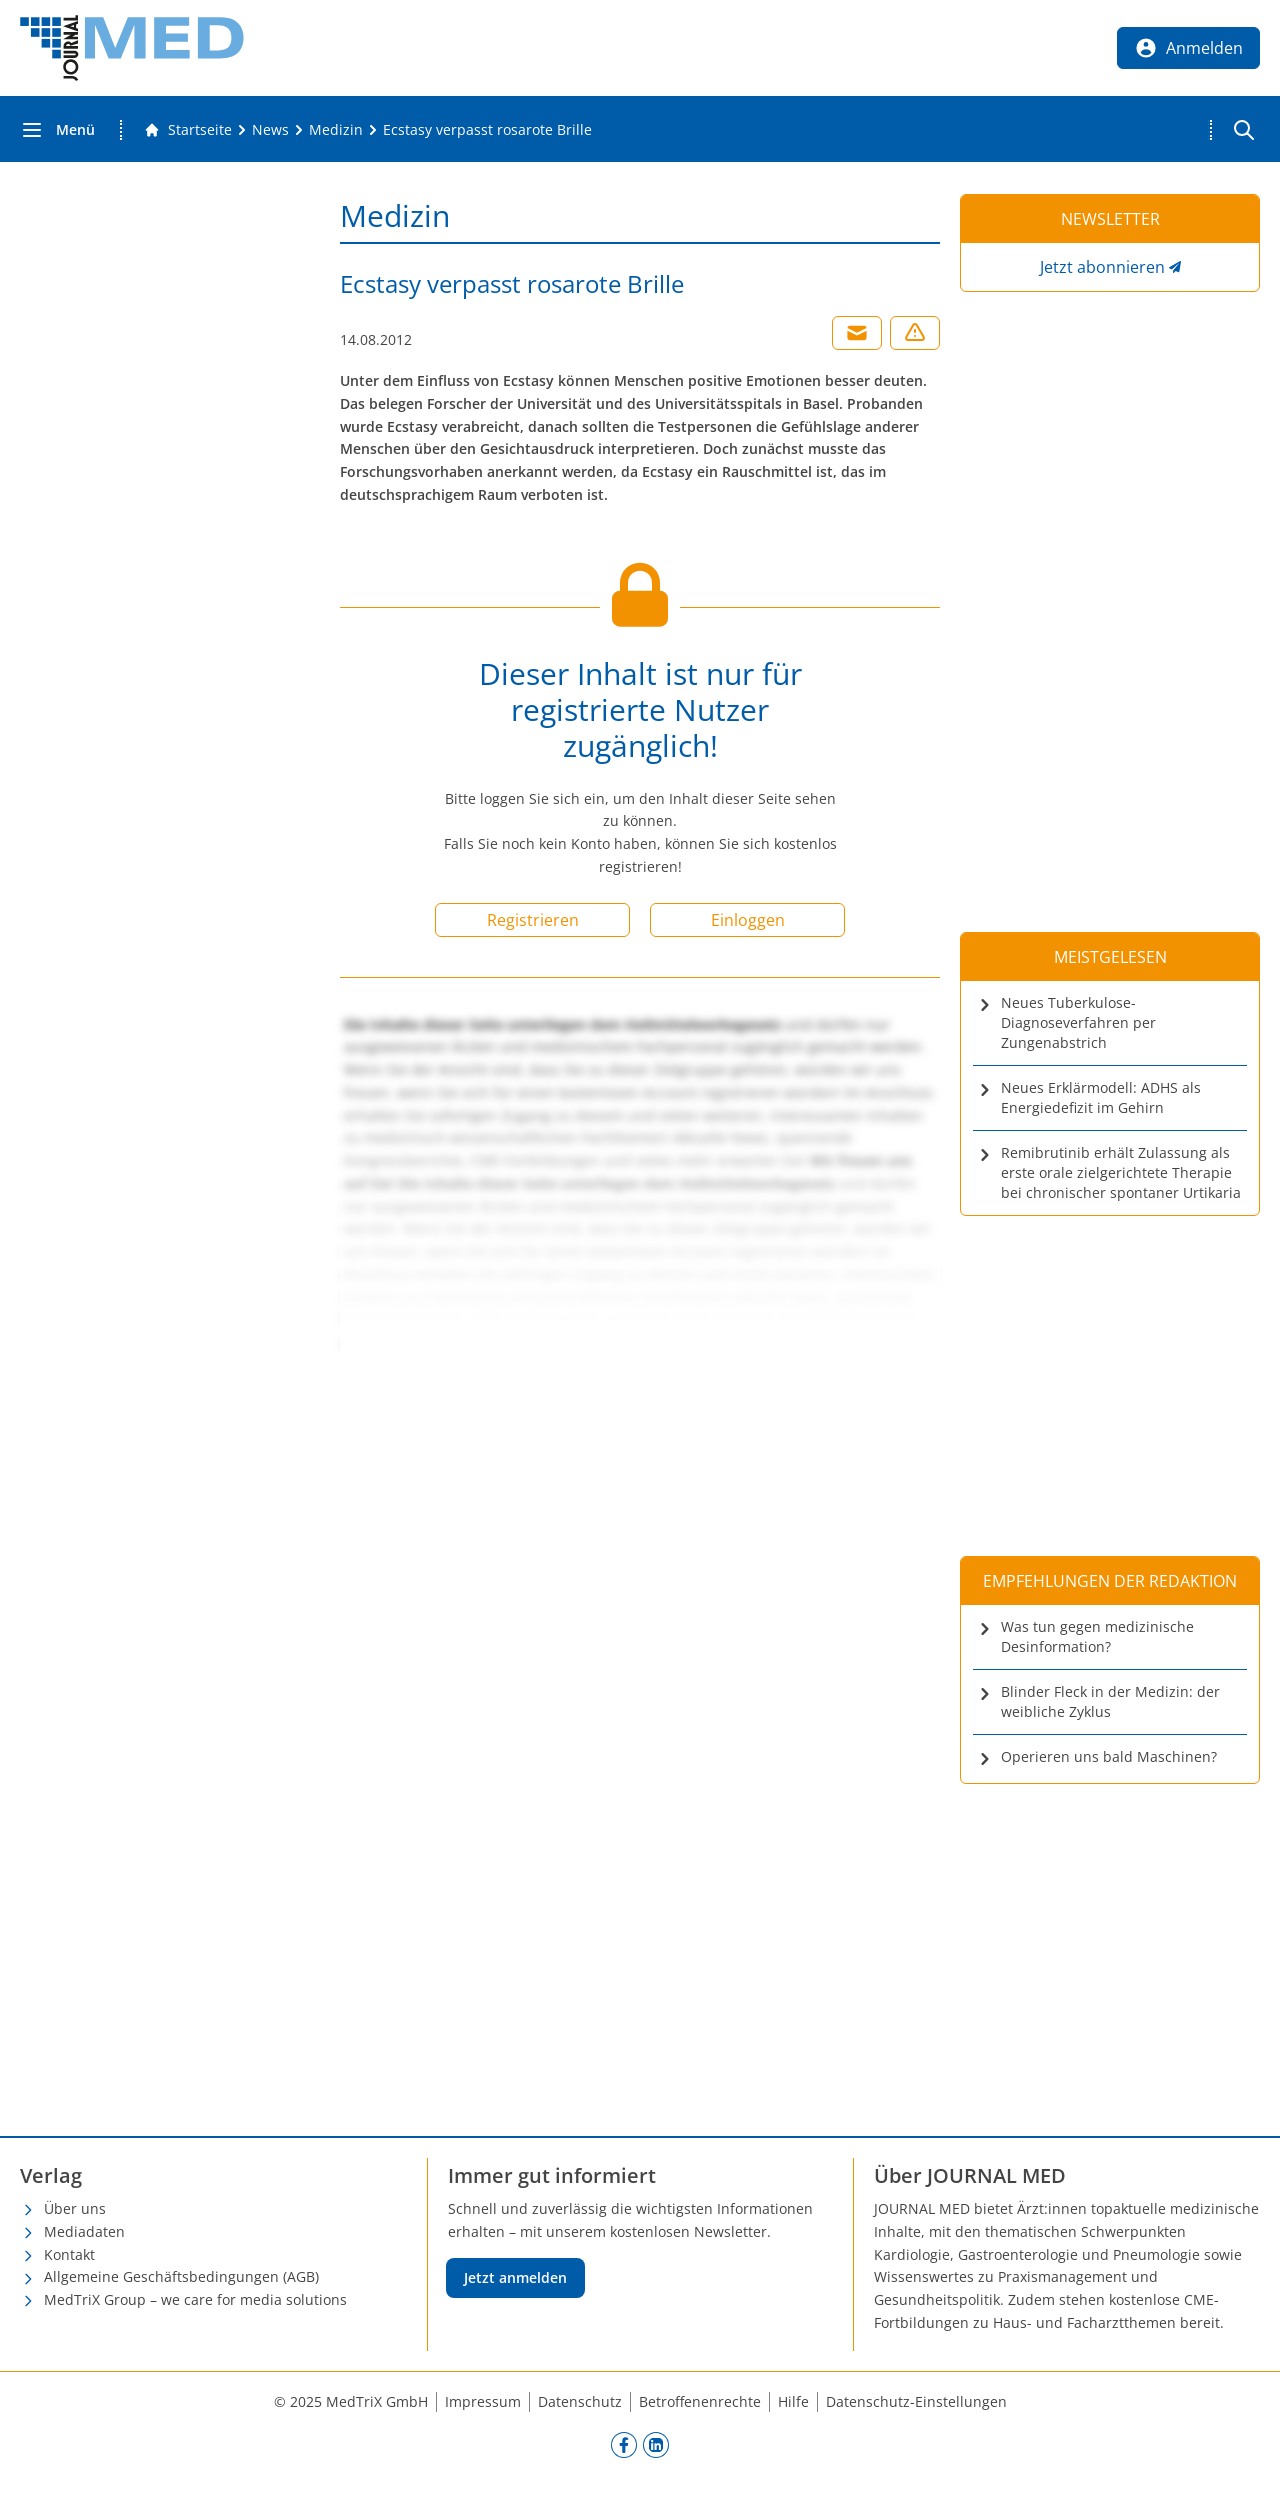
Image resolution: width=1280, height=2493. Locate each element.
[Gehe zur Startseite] (188, 130)
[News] (270, 130)
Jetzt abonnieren (1102, 267)
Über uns (75, 2208)
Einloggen (748, 920)
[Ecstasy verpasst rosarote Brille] (487, 130)
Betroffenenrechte (700, 2401)
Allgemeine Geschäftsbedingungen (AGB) (181, 2276)
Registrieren (533, 920)
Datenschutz (580, 2401)
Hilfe (793, 2401)
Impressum (483, 2401)
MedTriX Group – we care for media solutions (195, 2299)
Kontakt (69, 2254)
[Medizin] (336, 130)
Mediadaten (84, 2231)
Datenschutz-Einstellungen (916, 2401)
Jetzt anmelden (515, 2277)
